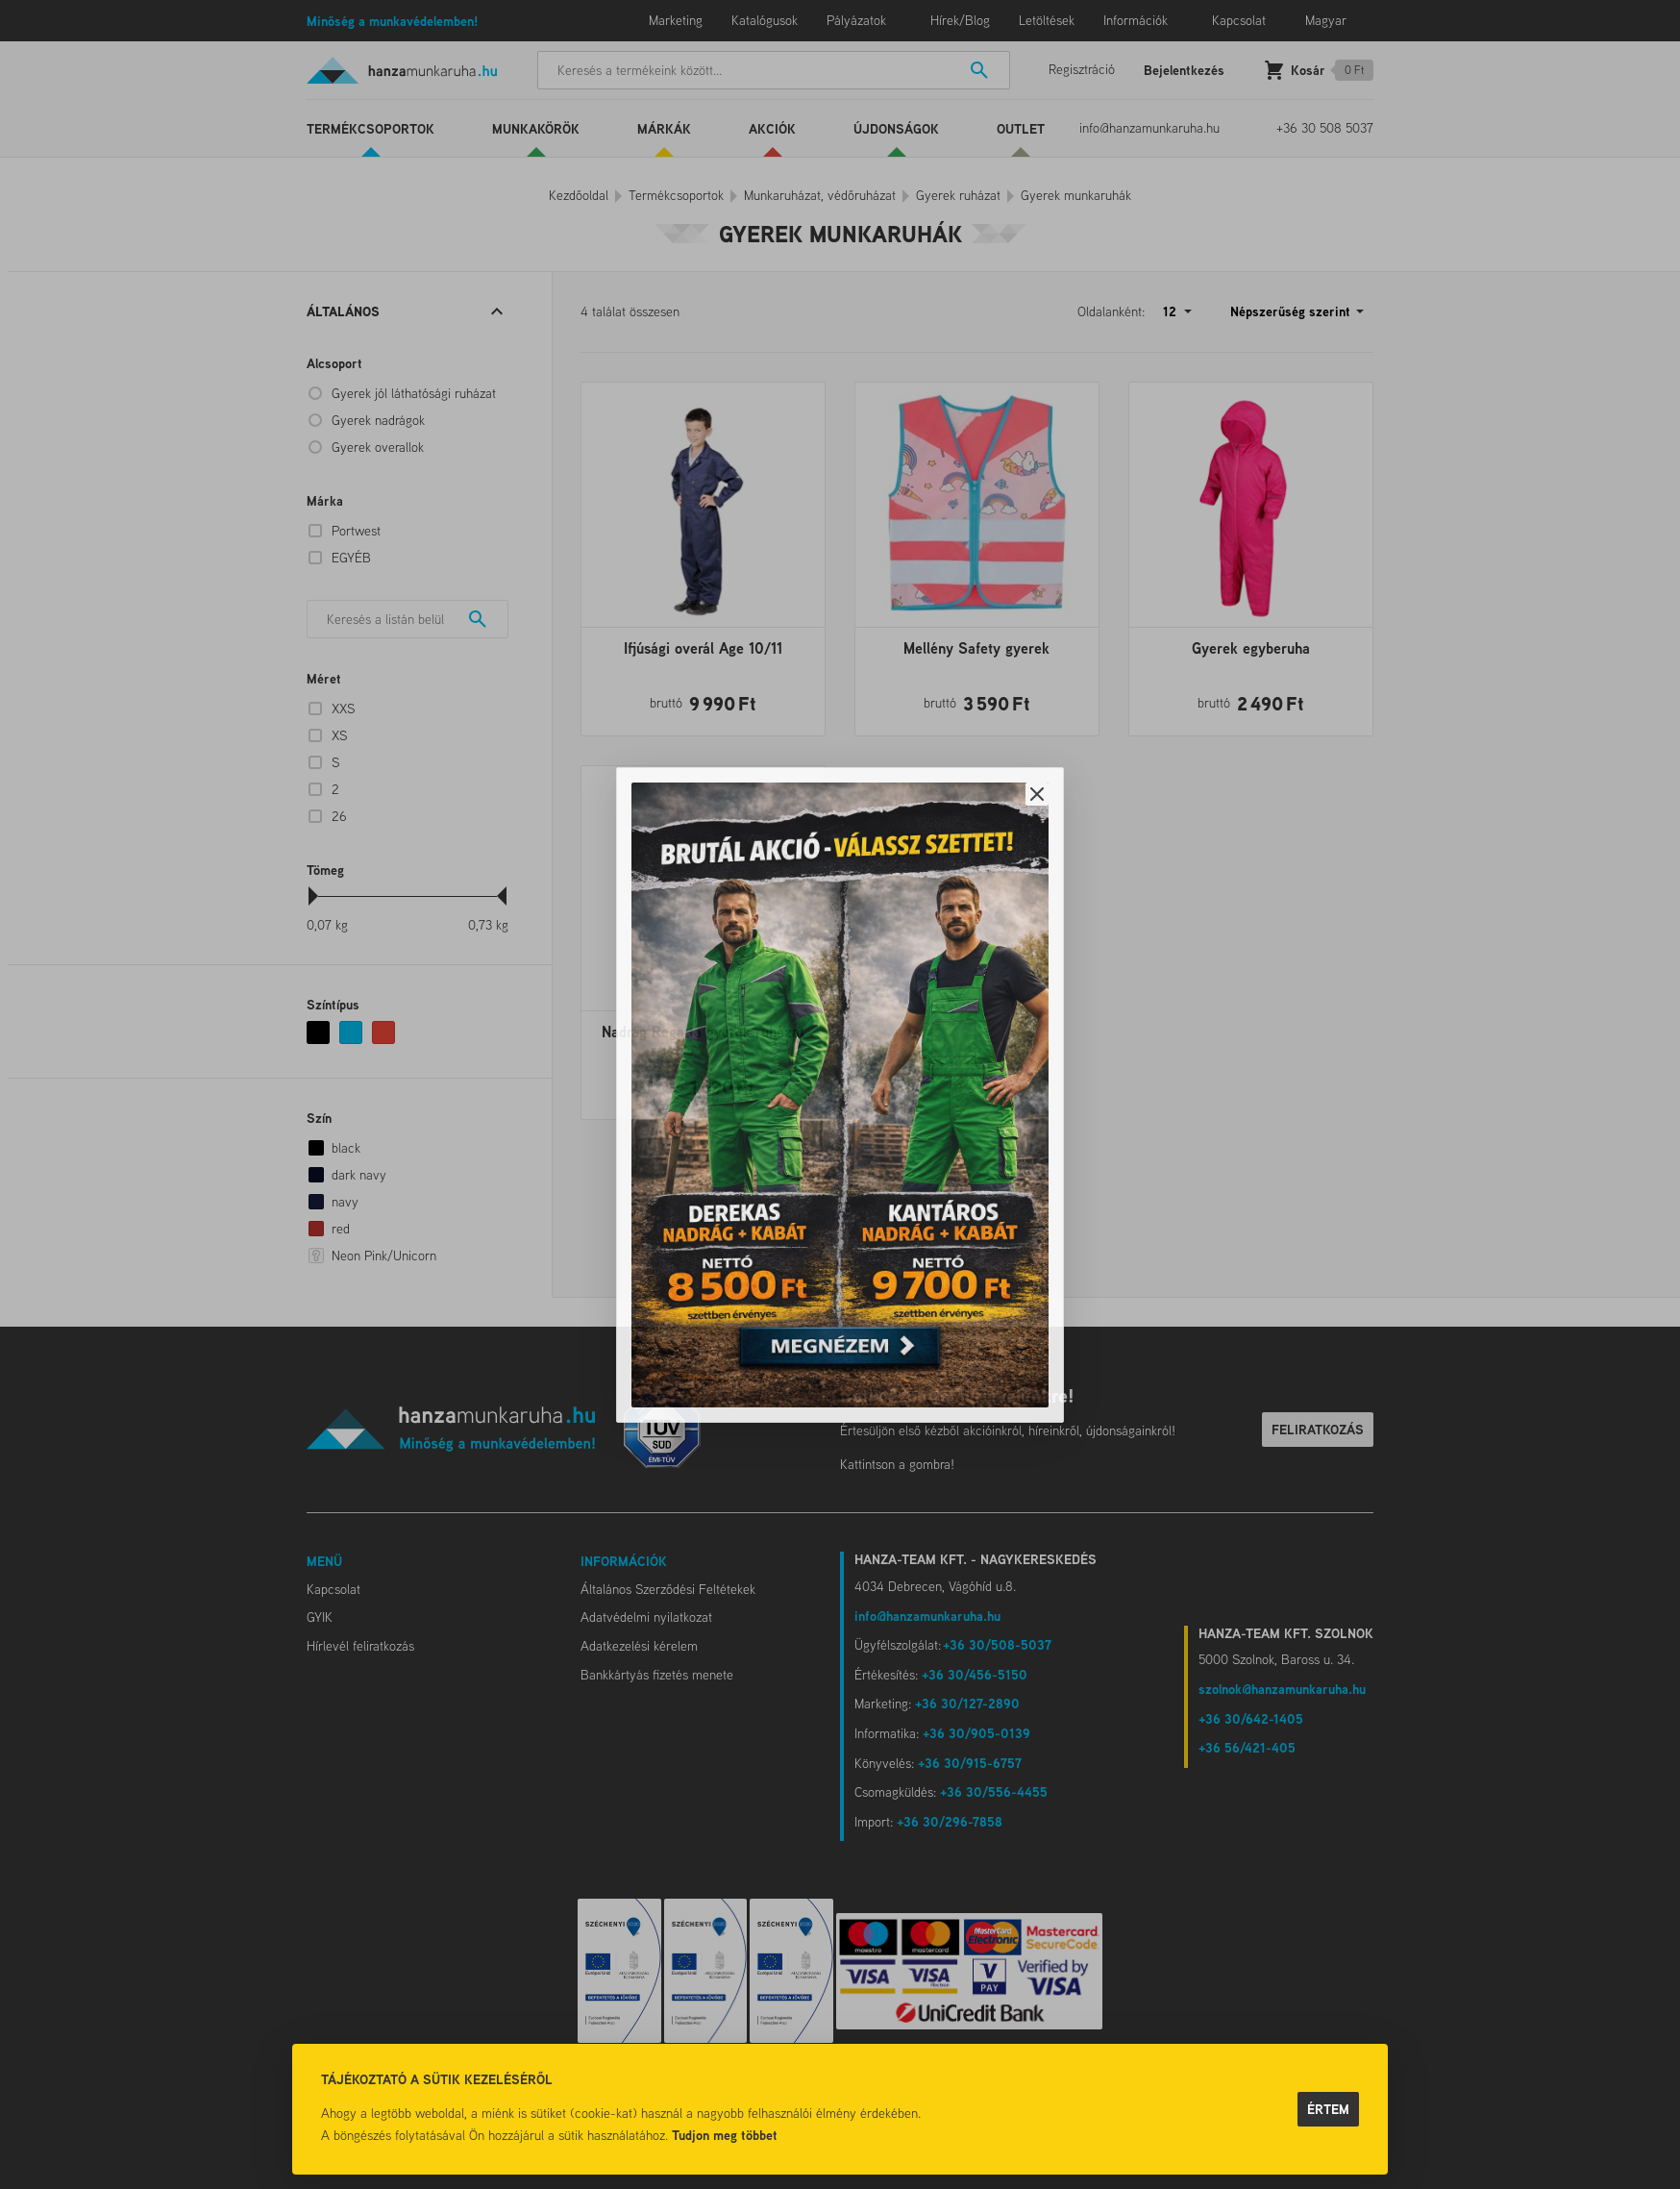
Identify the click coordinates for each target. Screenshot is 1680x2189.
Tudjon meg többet (725, 2135)
